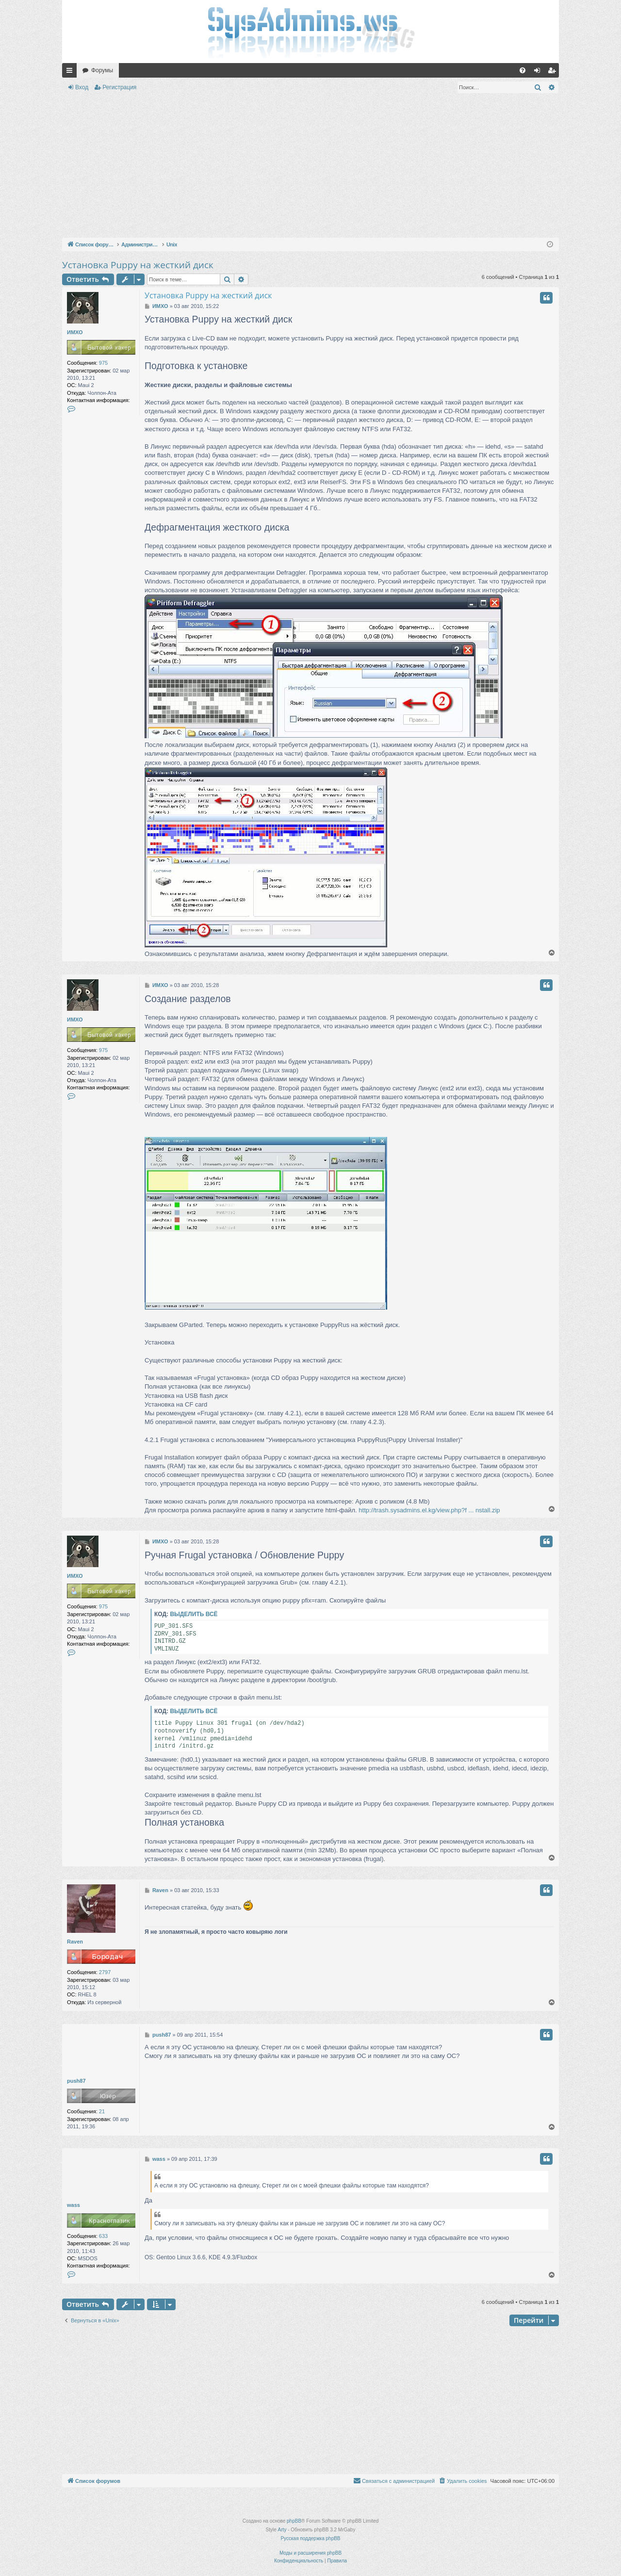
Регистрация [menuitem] (553, 72)
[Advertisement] (310, 167)
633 (103, 2236)
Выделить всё (193, 1614)
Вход (81, 87)
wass (73, 2205)
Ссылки (71, 72)
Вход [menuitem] (539, 72)
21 (102, 2111)
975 (103, 363)
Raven (75, 1941)
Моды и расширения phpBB (310, 2553)
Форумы (102, 70)
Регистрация (119, 87)
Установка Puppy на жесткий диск (137, 265)
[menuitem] (522, 70)
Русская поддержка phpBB (310, 2538)
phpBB (294, 2521)
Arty (282, 2529)
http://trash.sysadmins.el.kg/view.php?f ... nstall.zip (429, 1510)
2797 (105, 1972)
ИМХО (75, 332)
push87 (76, 2081)
